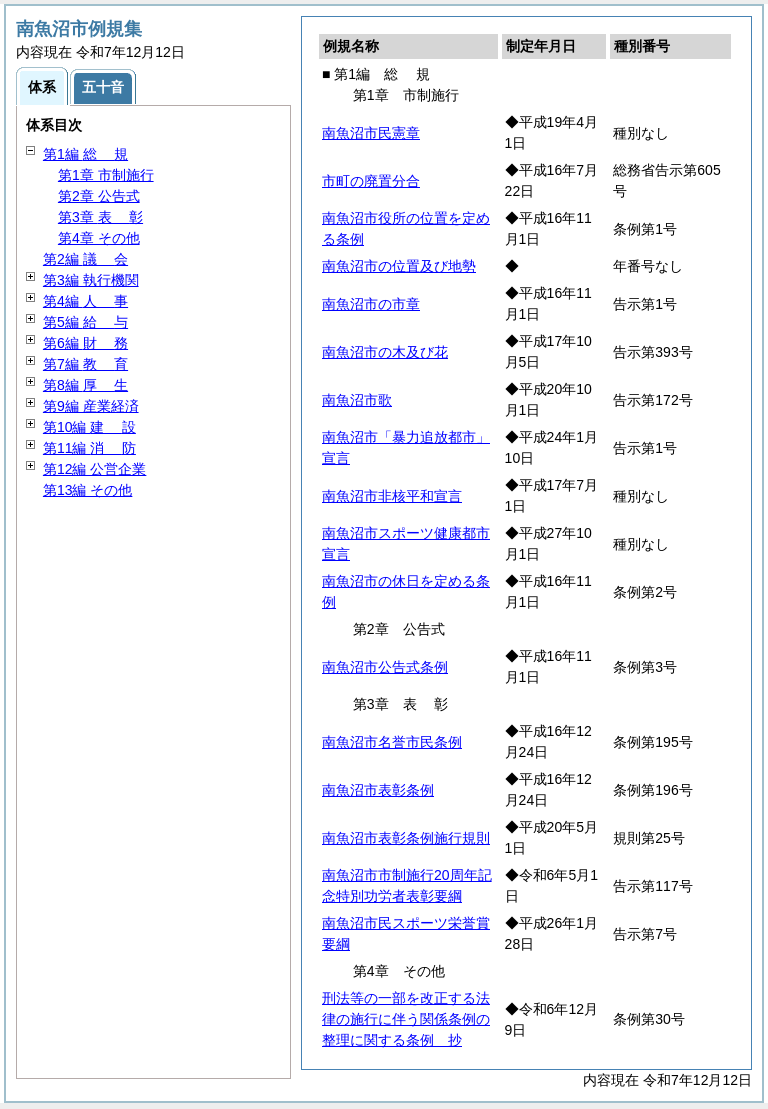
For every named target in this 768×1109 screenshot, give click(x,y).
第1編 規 (85, 154)
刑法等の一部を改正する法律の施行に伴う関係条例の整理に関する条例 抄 (406, 1019)
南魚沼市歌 (357, 400)
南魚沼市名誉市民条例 (392, 742)
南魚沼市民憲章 (371, 133)
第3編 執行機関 (91, 280)
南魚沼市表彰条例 (378, 790)
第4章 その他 (99, 238)
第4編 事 (85, 301)
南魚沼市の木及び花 (385, 352)
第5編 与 (85, 322)
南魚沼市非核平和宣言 (392, 496)
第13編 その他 (87, 490)
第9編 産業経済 (91, 406)
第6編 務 (85, 343)
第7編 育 (85, 364)
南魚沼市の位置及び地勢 (399, 266)
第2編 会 (85, 259)
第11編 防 (89, 448)
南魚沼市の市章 (371, 304)
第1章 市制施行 (106, 175)
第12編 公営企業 (94, 469)
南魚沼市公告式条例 (385, 667)
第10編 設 (89, 427)
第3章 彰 (100, 217)
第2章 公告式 (99, 196)
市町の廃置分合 (371, 181)
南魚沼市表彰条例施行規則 (406, 838)
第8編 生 (85, 385)
